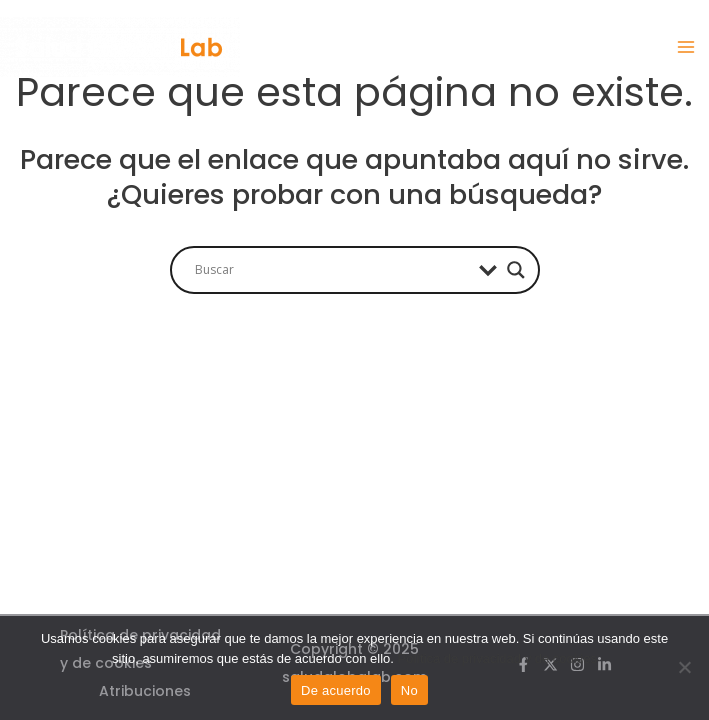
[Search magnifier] (516, 270)
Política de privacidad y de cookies (496, 658)
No (409, 690)
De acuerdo (336, 690)
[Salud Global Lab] (120, 47)
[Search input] (332, 270)
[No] (684, 667)
